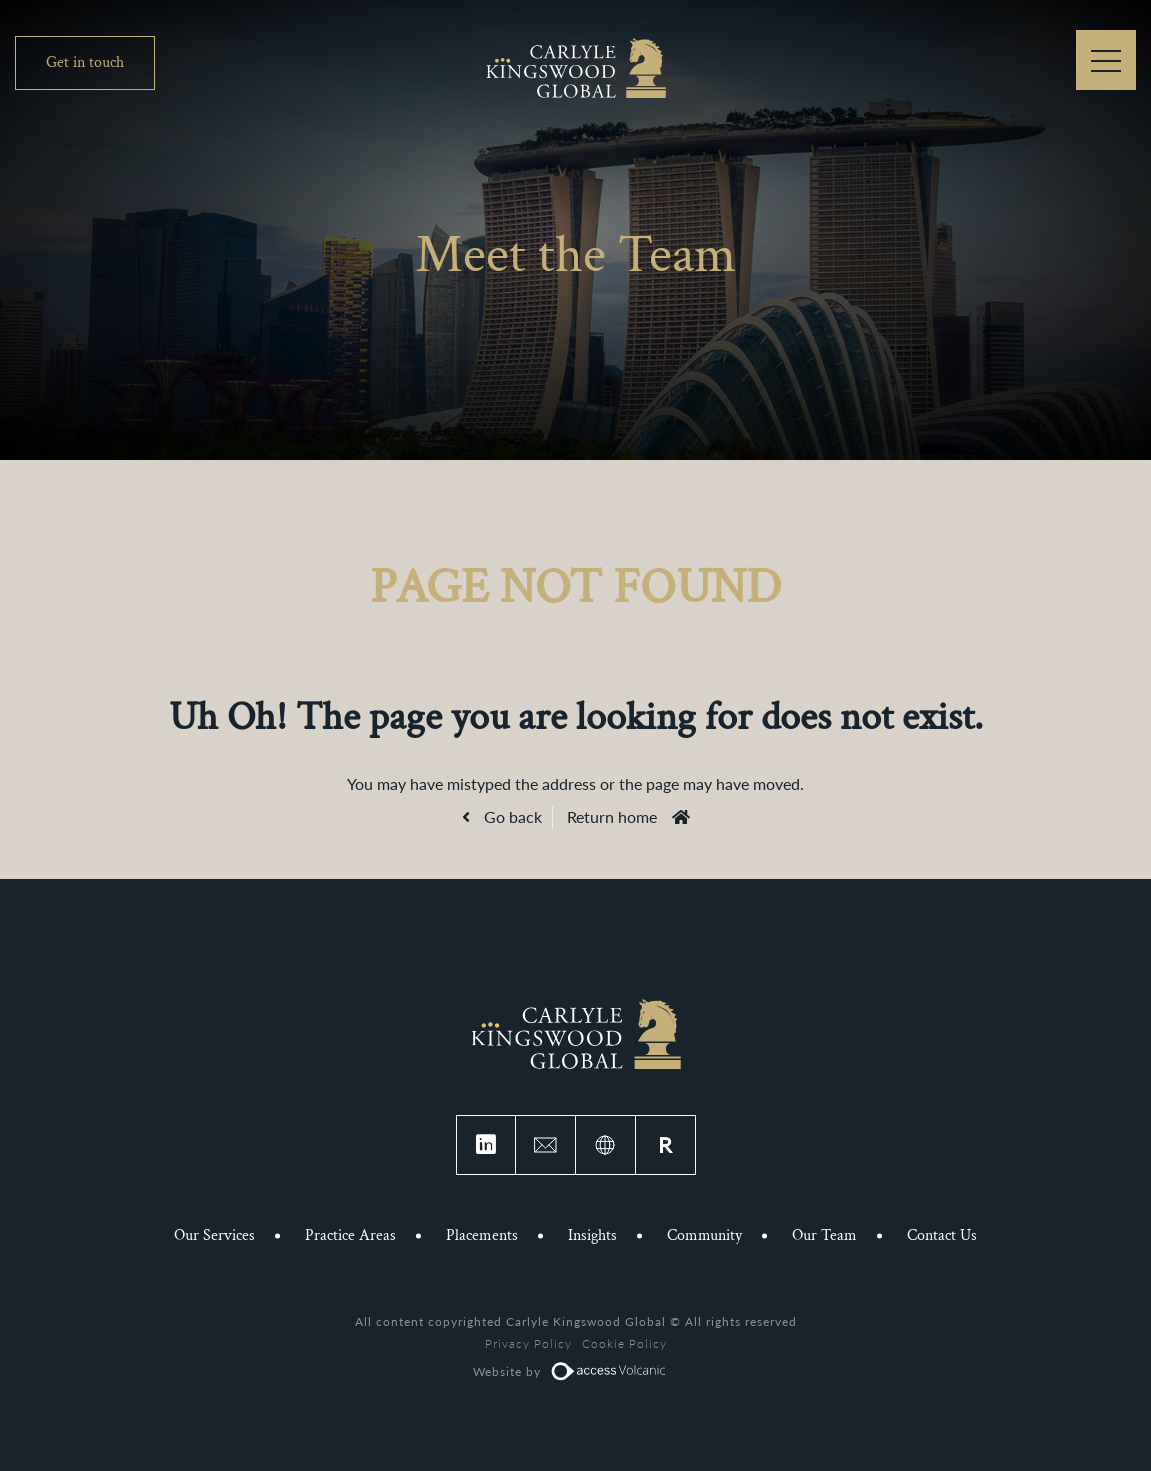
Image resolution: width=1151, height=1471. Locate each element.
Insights (592, 1235)
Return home (612, 816)
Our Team (824, 1235)
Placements (482, 1235)
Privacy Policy (528, 1343)
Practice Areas (350, 1235)
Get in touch (85, 62)
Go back (511, 816)
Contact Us (942, 1235)
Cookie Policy (624, 1343)
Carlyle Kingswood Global (576, 67)
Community (704, 1235)
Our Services (214, 1235)
